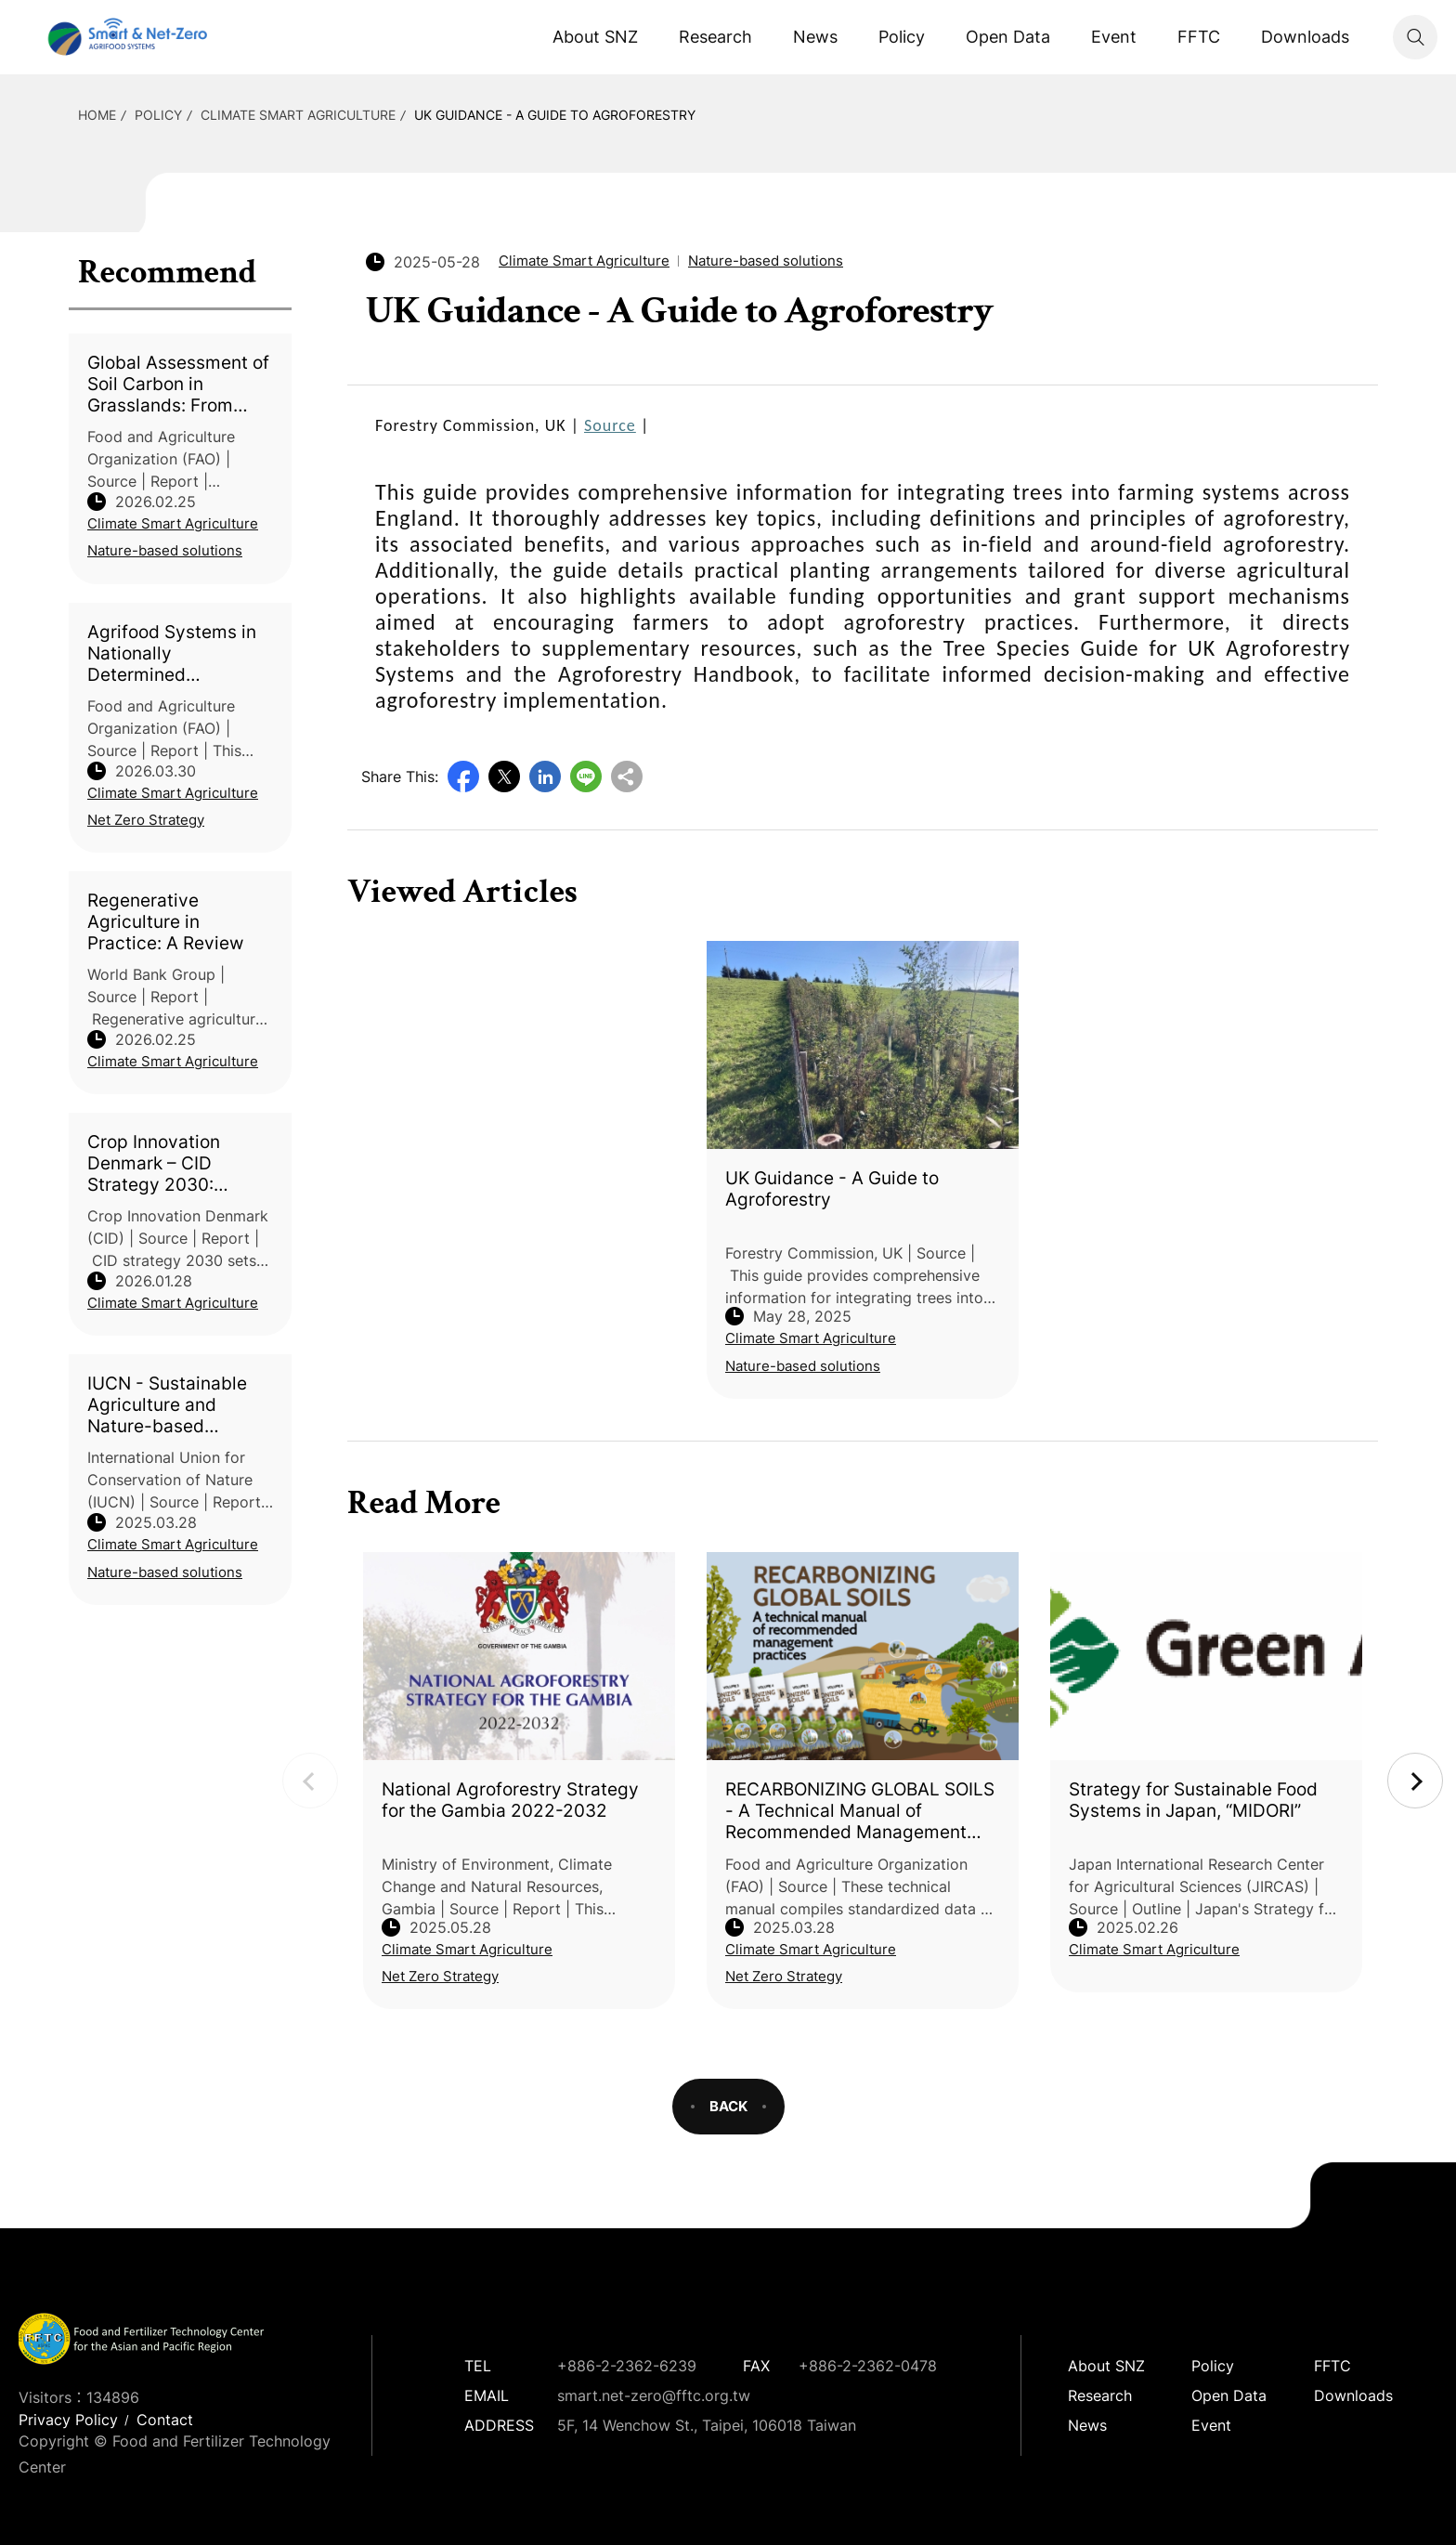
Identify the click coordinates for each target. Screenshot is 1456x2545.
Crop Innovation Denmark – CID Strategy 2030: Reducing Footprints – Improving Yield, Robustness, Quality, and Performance (178, 1163)
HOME (97, 115)
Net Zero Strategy (145, 820)
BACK (728, 2106)
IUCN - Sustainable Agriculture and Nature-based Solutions (167, 1405)
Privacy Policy (68, 2419)
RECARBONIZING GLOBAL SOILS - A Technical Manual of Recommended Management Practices (859, 1811)
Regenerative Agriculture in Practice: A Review (165, 922)
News (815, 36)
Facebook (463, 776)
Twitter (504, 776)
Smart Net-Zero (125, 37)
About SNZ (595, 36)
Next (1415, 1780)
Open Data (1008, 36)
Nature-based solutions (164, 550)
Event (1114, 36)
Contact (164, 2419)
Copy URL (627, 776)
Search (1415, 37)
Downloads (1305, 36)
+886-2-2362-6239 (626, 2365)
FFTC (1198, 36)
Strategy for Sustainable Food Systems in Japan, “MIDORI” (1193, 1800)
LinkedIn (545, 776)
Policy (901, 36)
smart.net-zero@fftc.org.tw (653, 2395)
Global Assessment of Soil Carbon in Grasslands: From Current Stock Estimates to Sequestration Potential (178, 384)
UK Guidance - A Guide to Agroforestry (555, 115)
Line (586, 776)
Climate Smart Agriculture (298, 115)
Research (715, 36)
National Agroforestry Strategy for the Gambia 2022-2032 (510, 1800)
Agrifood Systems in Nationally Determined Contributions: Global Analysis (175, 653)
